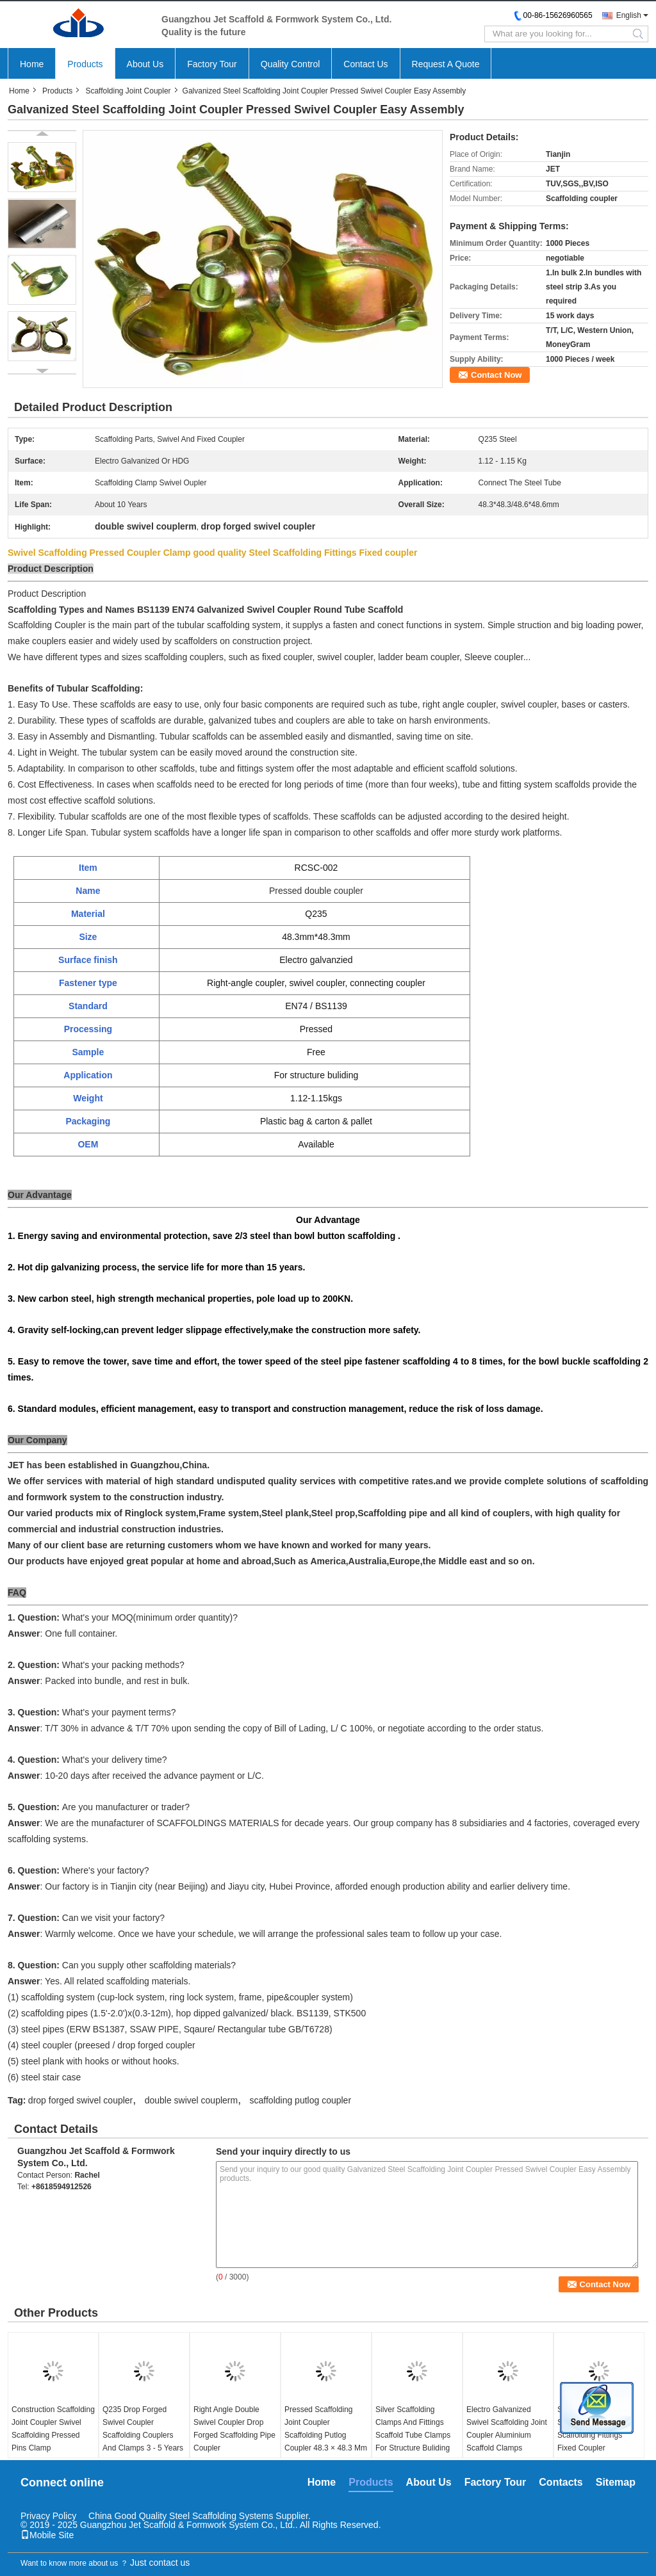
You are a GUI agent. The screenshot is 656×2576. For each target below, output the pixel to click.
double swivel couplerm (191, 2100)
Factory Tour (212, 64)
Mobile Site (47, 2535)
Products (84, 64)
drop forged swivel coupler (80, 2100)
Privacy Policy (48, 2516)
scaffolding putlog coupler (301, 2100)
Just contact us (160, 2562)
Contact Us (365, 64)
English (628, 15)
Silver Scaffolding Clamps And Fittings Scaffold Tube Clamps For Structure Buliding (412, 2428)
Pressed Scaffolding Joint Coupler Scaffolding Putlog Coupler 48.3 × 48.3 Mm (325, 2428)
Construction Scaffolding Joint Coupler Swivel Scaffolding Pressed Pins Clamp (53, 2428)
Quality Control (290, 64)
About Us (145, 64)
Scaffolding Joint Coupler (127, 90)
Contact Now (496, 375)
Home (32, 64)
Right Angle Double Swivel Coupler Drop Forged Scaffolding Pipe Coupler (234, 2428)
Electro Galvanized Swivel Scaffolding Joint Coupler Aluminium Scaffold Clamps (506, 2428)
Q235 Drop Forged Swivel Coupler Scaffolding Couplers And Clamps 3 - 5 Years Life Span (142, 2435)
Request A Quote (446, 64)
